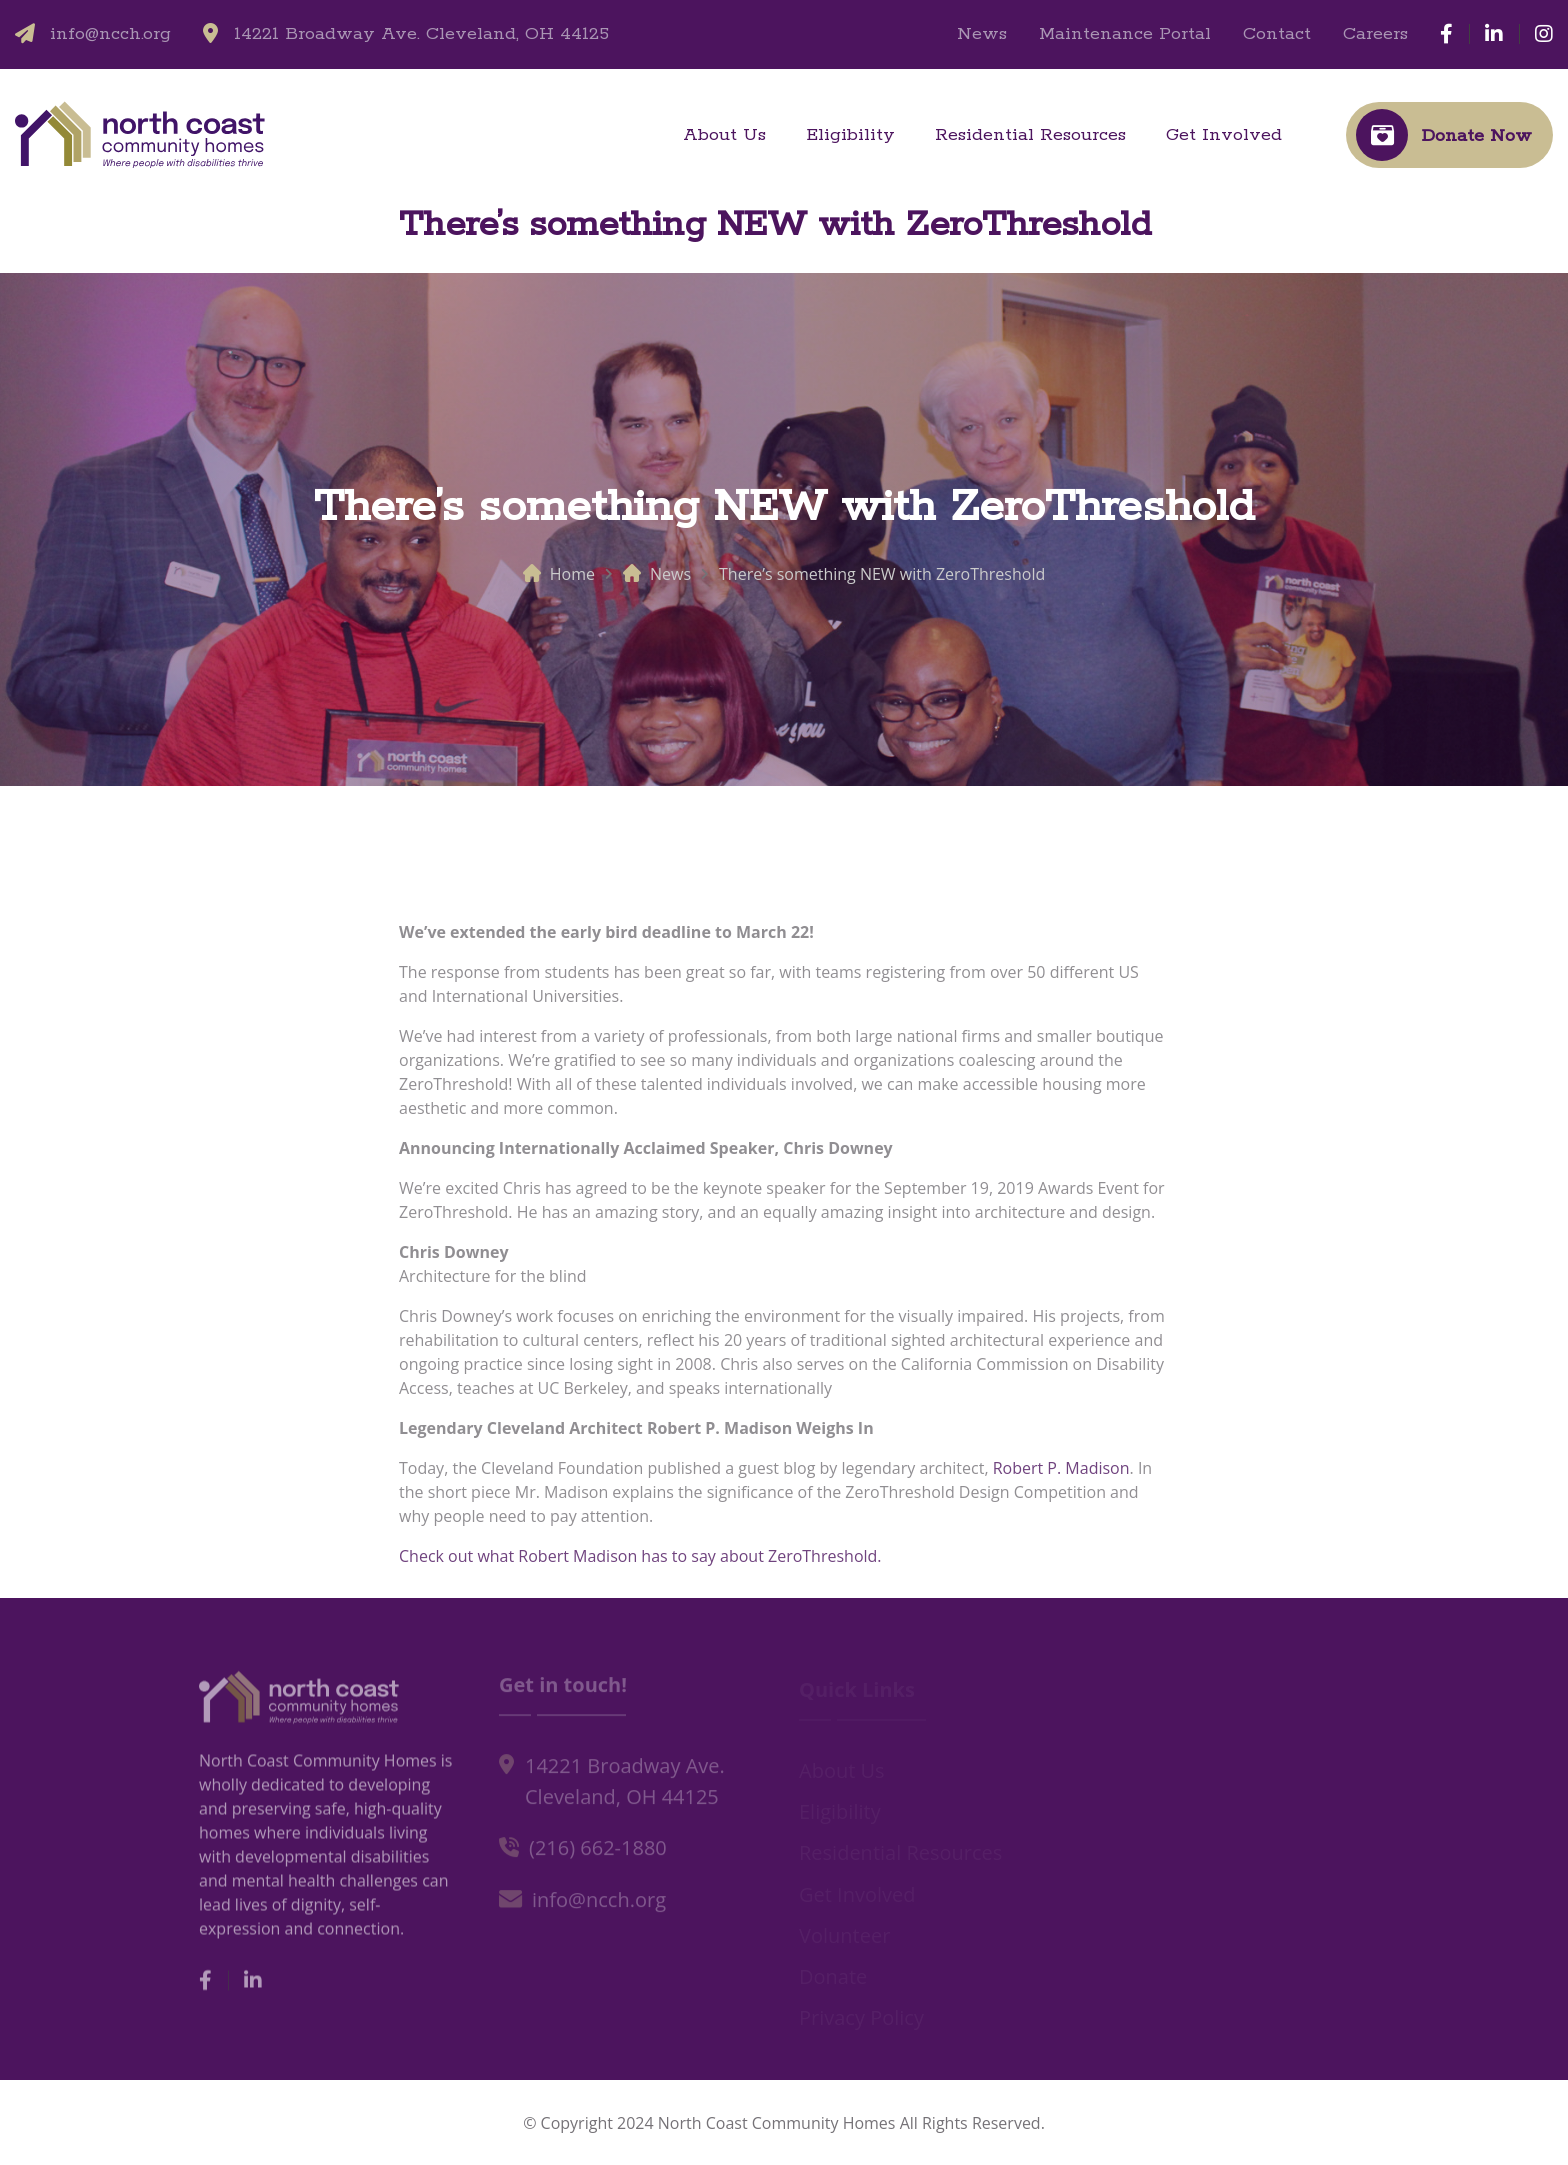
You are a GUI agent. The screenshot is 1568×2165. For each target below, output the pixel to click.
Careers (1375, 34)
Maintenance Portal (1125, 34)
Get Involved (1224, 135)
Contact (1277, 34)
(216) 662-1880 (598, 1853)
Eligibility (850, 135)
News (982, 34)
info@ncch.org (110, 34)
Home (572, 574)
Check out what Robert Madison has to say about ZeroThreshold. (640, 1563)
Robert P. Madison (1061, 1475)
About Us (724, 135)
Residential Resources (1030, 135)
